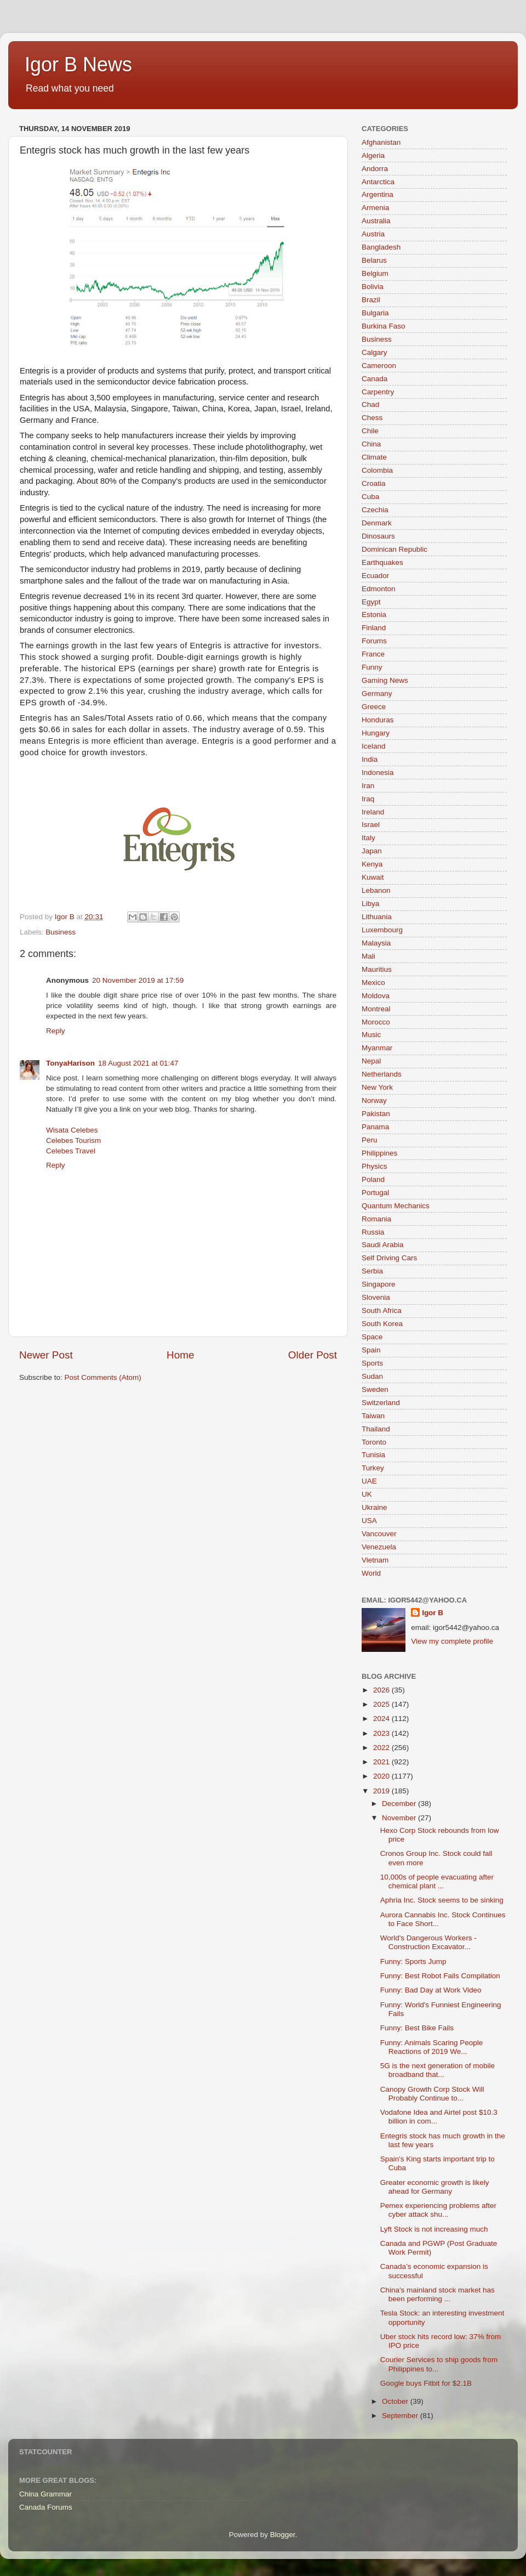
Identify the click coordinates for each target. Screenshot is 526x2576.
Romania (376, 1219)
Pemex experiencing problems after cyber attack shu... (438, 2209)
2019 (382, 1791)
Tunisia (373, 1455)
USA (369, 1520)
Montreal (376, 1009)
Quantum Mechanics (396, 1206)
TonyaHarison (70, 1063)
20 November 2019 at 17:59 (138, 980)
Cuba (370, 496)
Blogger (282, 2534)
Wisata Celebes (72, 1130)
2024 (382, 1718)
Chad (370, 404)
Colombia (377, 470)
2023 (382, 1733)
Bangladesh (381, 247)
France (373, 654)
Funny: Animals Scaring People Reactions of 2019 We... (431, 2047)
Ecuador (375, 575)
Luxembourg (382, 930)
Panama (375, 1127)
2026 (382, 1690)
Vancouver (379, 1534)
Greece (374, 707)
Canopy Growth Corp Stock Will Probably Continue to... (432, 2093)
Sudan (372, 1376)
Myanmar (377, 1048)
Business (60, 932)
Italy (368, 838)
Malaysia (376, 943)
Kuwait (373, 877)
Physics (374, 1166)
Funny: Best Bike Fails (417, 2028)
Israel (371, 824)
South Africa (382, 1310)
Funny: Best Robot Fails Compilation (440, 1976)
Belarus (374, 260)
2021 (382, 1762)
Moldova (376, 996)
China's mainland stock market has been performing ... (437, 2294)
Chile (370, 431)
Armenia (375, 207)
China (371, 444)
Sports (372, 1363)
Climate (374, 457)
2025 (382, 1704)
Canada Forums (45, 2507)
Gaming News (385, 680)
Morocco (376, 1022)
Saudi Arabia (383, 1245)
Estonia (374, 614)
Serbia (372, 1271)
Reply (55, 1031)
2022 (382, 1747)
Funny (372, 667)
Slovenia (376, 1297)
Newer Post (46, 1355)
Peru (370, 1140)
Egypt (371, 602)
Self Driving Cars (389, 1258)
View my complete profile (452, 1641)
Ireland (373, 812)
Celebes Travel (70, 1151)
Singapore (379, 1284)
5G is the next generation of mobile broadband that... (437, 2070)
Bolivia (373, 286)
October (396, 2401)
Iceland (374, 746)
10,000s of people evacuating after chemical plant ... (437, 1881)
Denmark (377, 523)
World (371, 1573)
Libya (370, 903)
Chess (372, 418)
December (400, 1803)
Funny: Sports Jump (413, 1961)
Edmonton (379, 589)
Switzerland (381, 1403)
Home (180, 1355)
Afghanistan (381, 142)
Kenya (372, 864)
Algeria (373, 155)
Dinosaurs (378, 536)
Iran (368, 786)
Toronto (374, 1442)
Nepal (371, 1061)
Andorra (375, 169)
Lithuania (377, 917)
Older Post (312, 1355)
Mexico (373, 982)
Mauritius (377, 969)
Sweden (375, 1389)
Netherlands (382, 1074)
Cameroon (379, 365)
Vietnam (375, 1560)
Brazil (371, 300)
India (370, 759)
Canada (374, 379)
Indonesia (378, 772)
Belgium (375, 273)
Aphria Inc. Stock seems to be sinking (442, 1900)
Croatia (374, 483)
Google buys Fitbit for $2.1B (426, 2383)
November (400, 1818)
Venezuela (379, 1547)
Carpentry (378, 392)
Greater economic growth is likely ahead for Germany (434, 2186)
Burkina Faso (383, 326)
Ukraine (374, 1507)
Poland (373, 1179)
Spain (371, 1350)
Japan (372, 851)
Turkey (373, 1468)
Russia (373, 1232)
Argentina (377, 194)
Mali (368, 956)
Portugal (375, 1192)
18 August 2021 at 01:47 (138, 1063)
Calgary (374, 352)
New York (377, 1087)
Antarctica (378, 182)
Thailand (376, 1429)
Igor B (432, 1613)
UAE (369, 1481)
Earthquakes (382, 562)
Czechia (375, 510)
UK (367, 1494)
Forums (374, 641)
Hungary (376, 733)
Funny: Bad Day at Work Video (431, 1990)
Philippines (379, 1153)
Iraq (368, 799)
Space (372, 1337)
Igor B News (78, 64)
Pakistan (376, 1113)
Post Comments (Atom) (103, 1377)
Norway (374, 1100)
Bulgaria (375, 313)
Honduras (378, 720)
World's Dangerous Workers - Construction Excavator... (428, 1942)
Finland (374, 628)
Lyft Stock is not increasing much (434, 2229)
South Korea (382, 1324)
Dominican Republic (394, 549)
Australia (376, 221)
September (401, 2415)
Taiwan (373, 1416)
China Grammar (45, 2494)
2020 (382, 1776)
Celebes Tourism (73, 1140)
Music (371, 1035)
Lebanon (376, 890)
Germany (377, 693)
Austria (373, 234)
